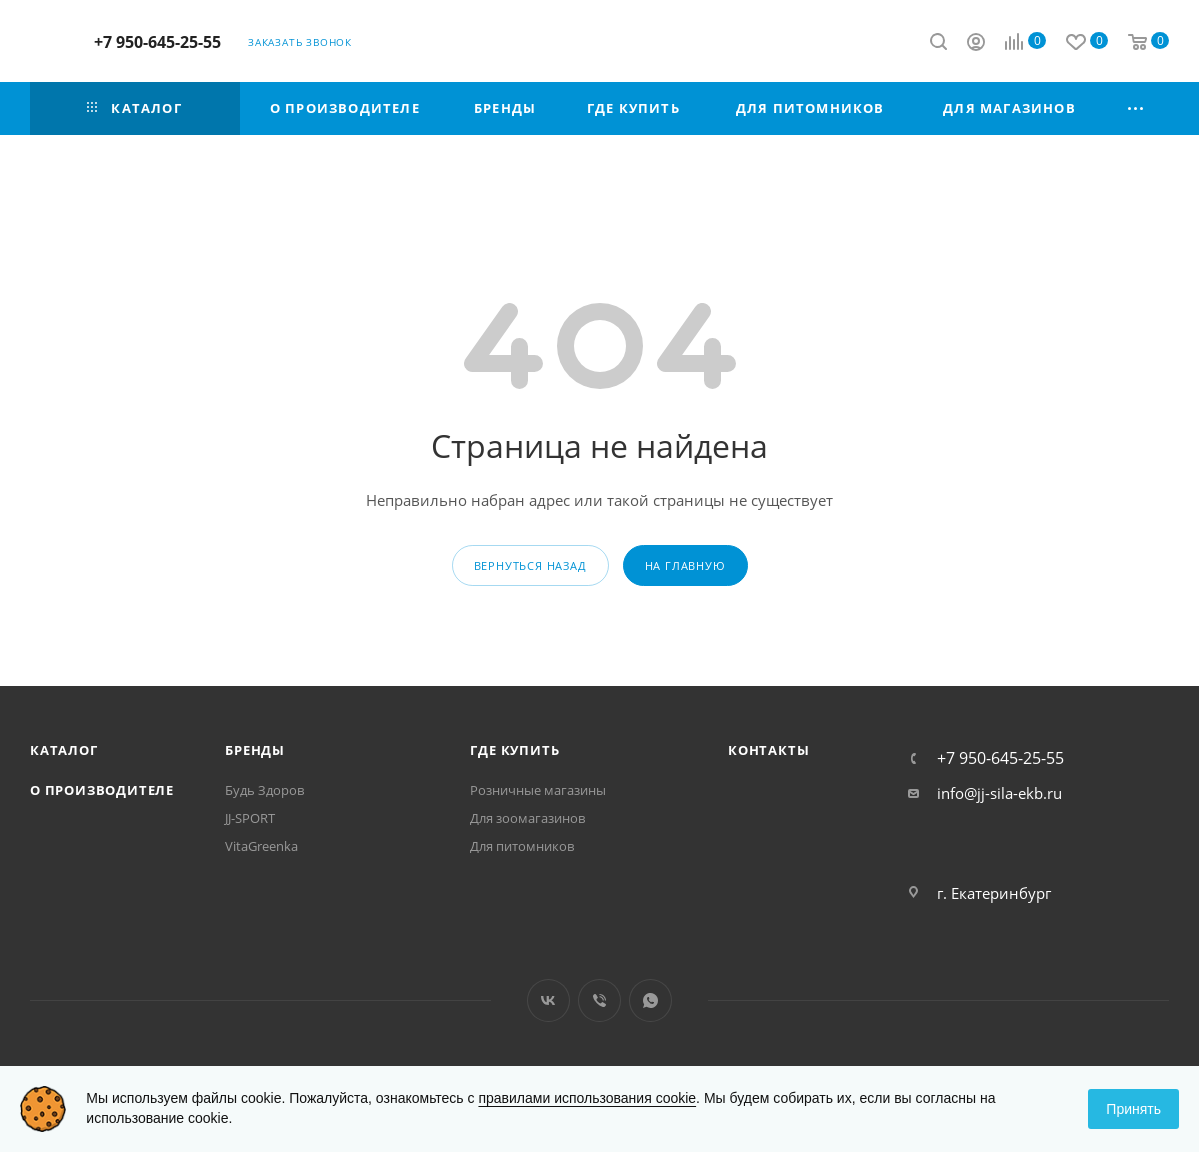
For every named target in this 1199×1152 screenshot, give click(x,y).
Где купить (514, 750)
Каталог (64, 750)
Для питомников (522, 846)
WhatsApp (650, 1000)
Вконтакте (548, 1000)
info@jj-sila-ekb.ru (999, 793)
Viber (599, 1000)
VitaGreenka (261, 846)
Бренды (255, 750)
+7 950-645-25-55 (157, 42)
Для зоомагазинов (527, 818)
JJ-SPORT (250, 818)
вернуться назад (530, 565)
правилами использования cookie (587, 1098)
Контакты (768, 750)
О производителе (102, 790)
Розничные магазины (538, 790)
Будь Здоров (264, 790)
